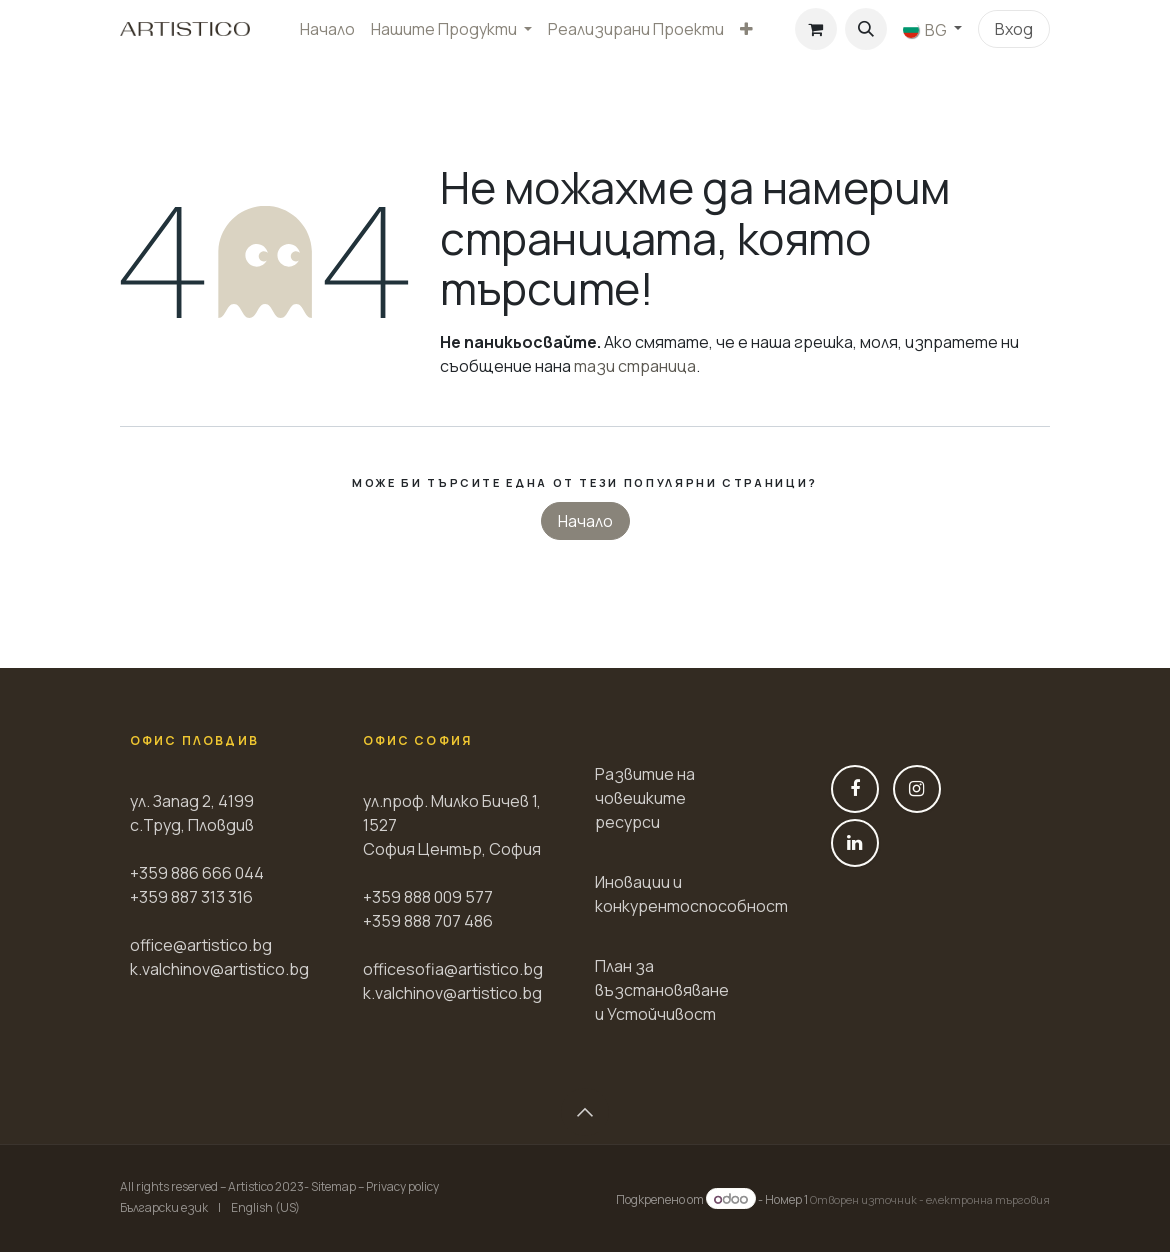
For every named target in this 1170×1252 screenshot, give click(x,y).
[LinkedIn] (855, 843)
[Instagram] (917, 789)
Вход (1014, 29)
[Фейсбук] (855, 789)
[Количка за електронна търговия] (816, 29)
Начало (585, 521)
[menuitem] (327, 29)
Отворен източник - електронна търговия (930, 1199)
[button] (866, 29)
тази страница (635, 366)
